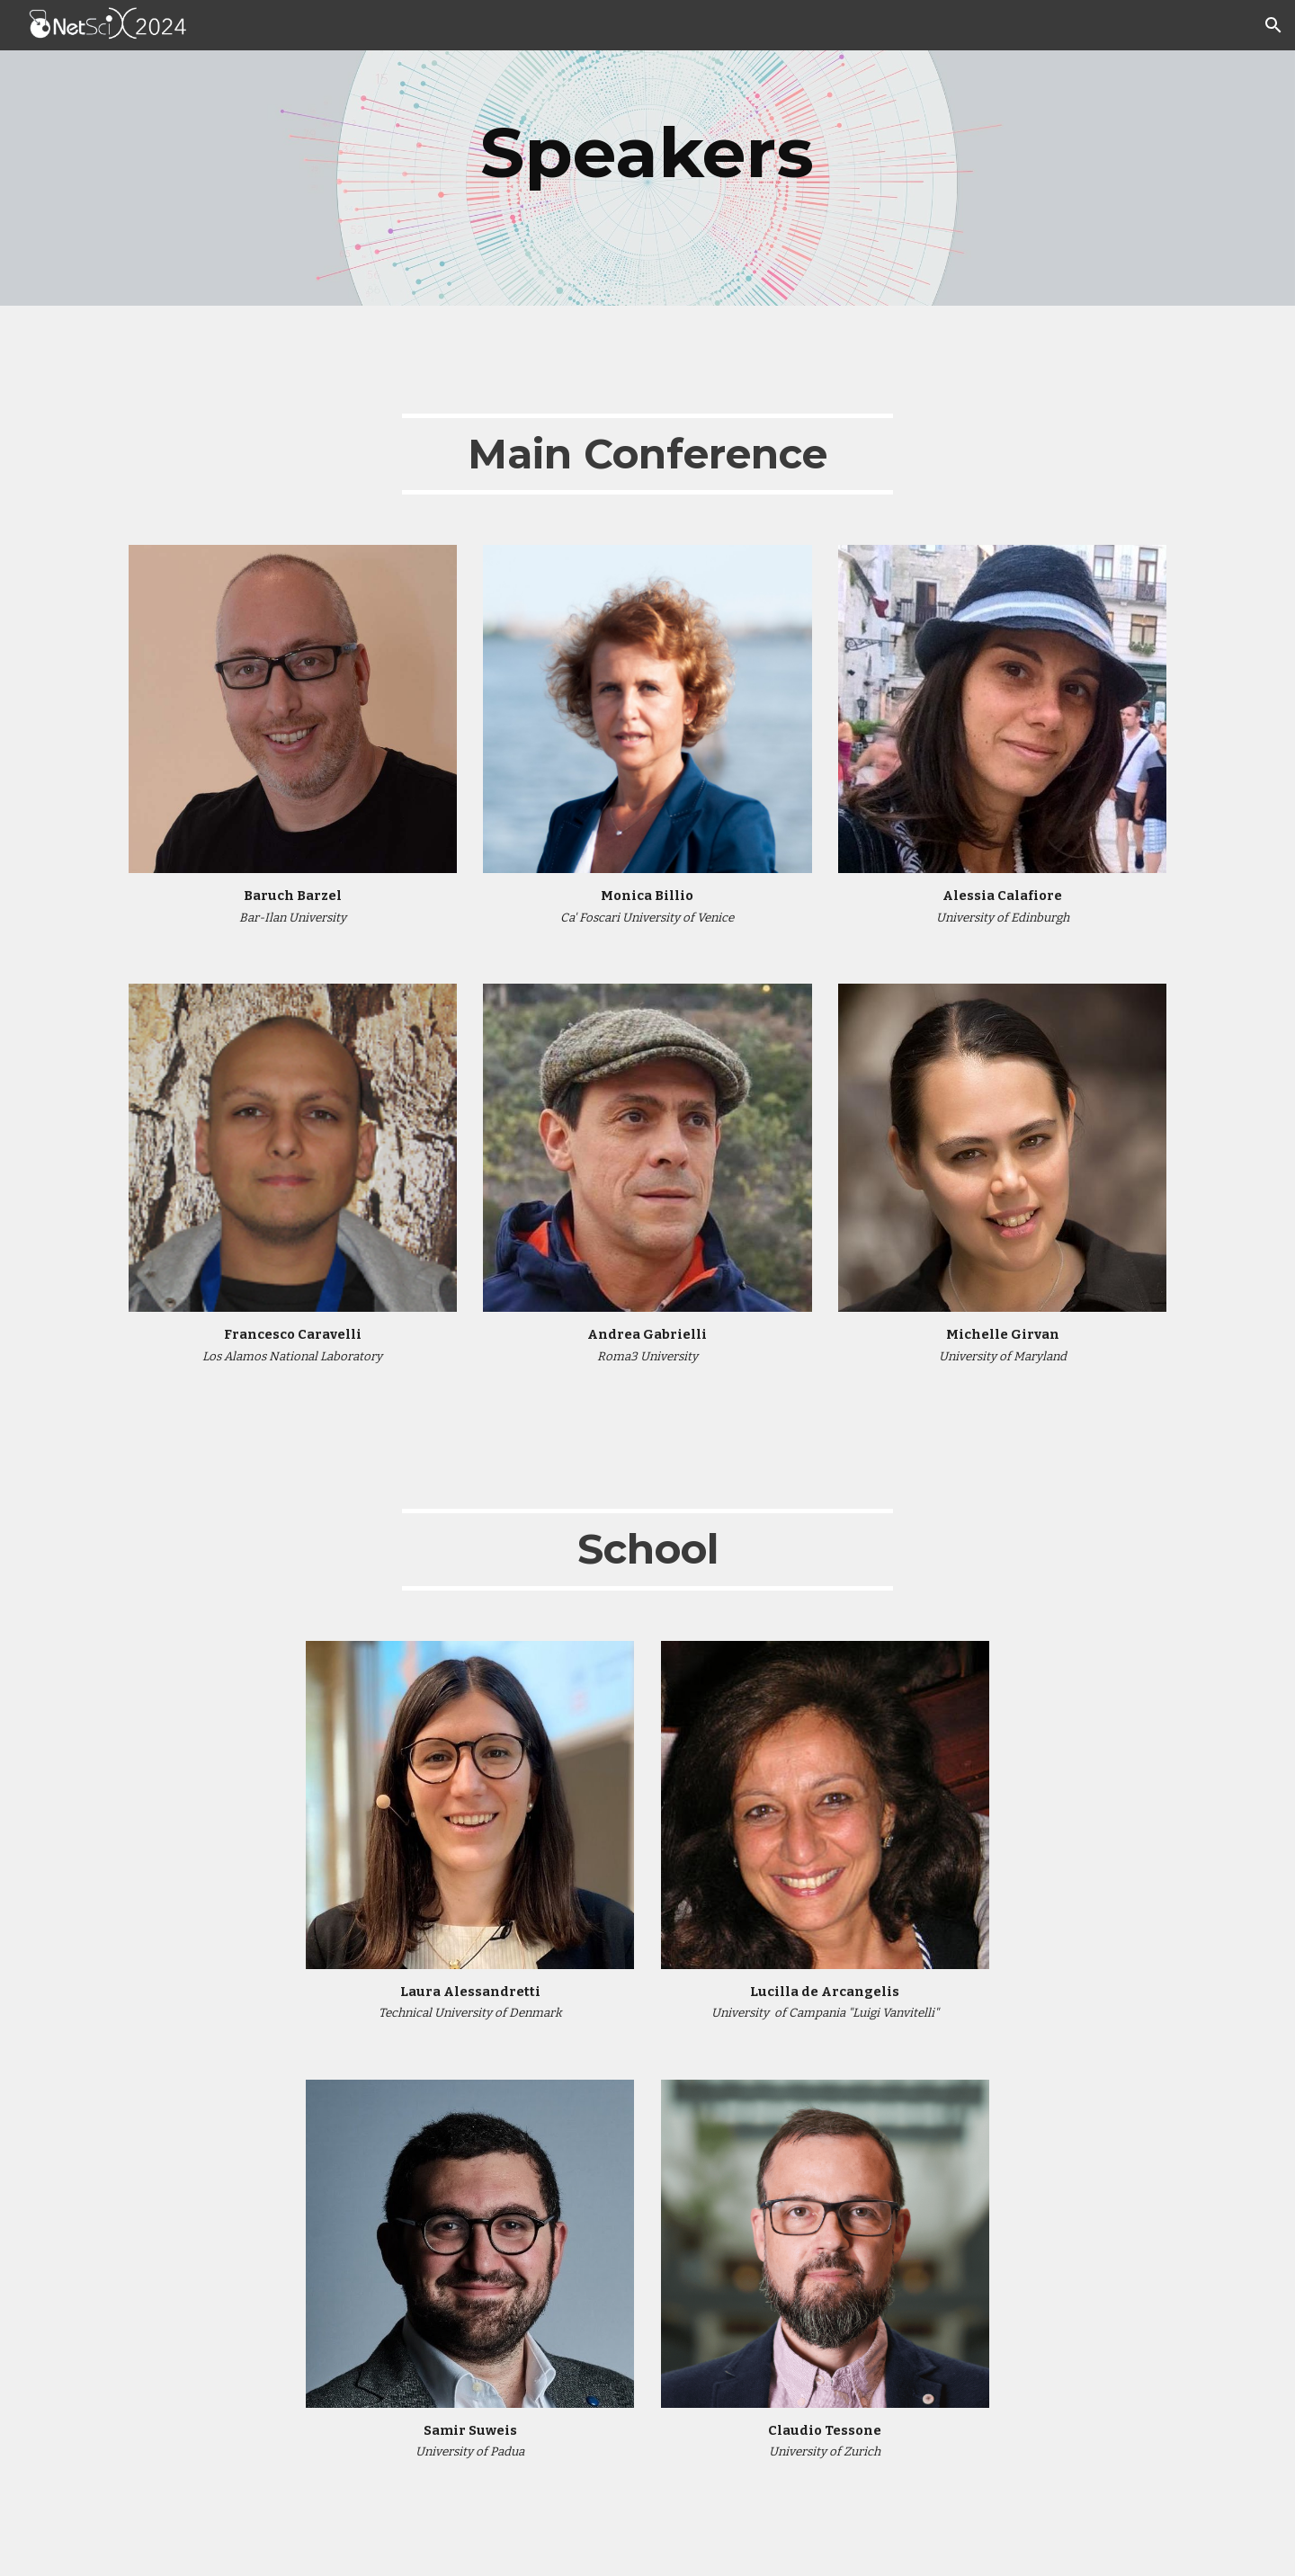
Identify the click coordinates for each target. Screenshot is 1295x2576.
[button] (1273, 25)
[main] (647, 153)
